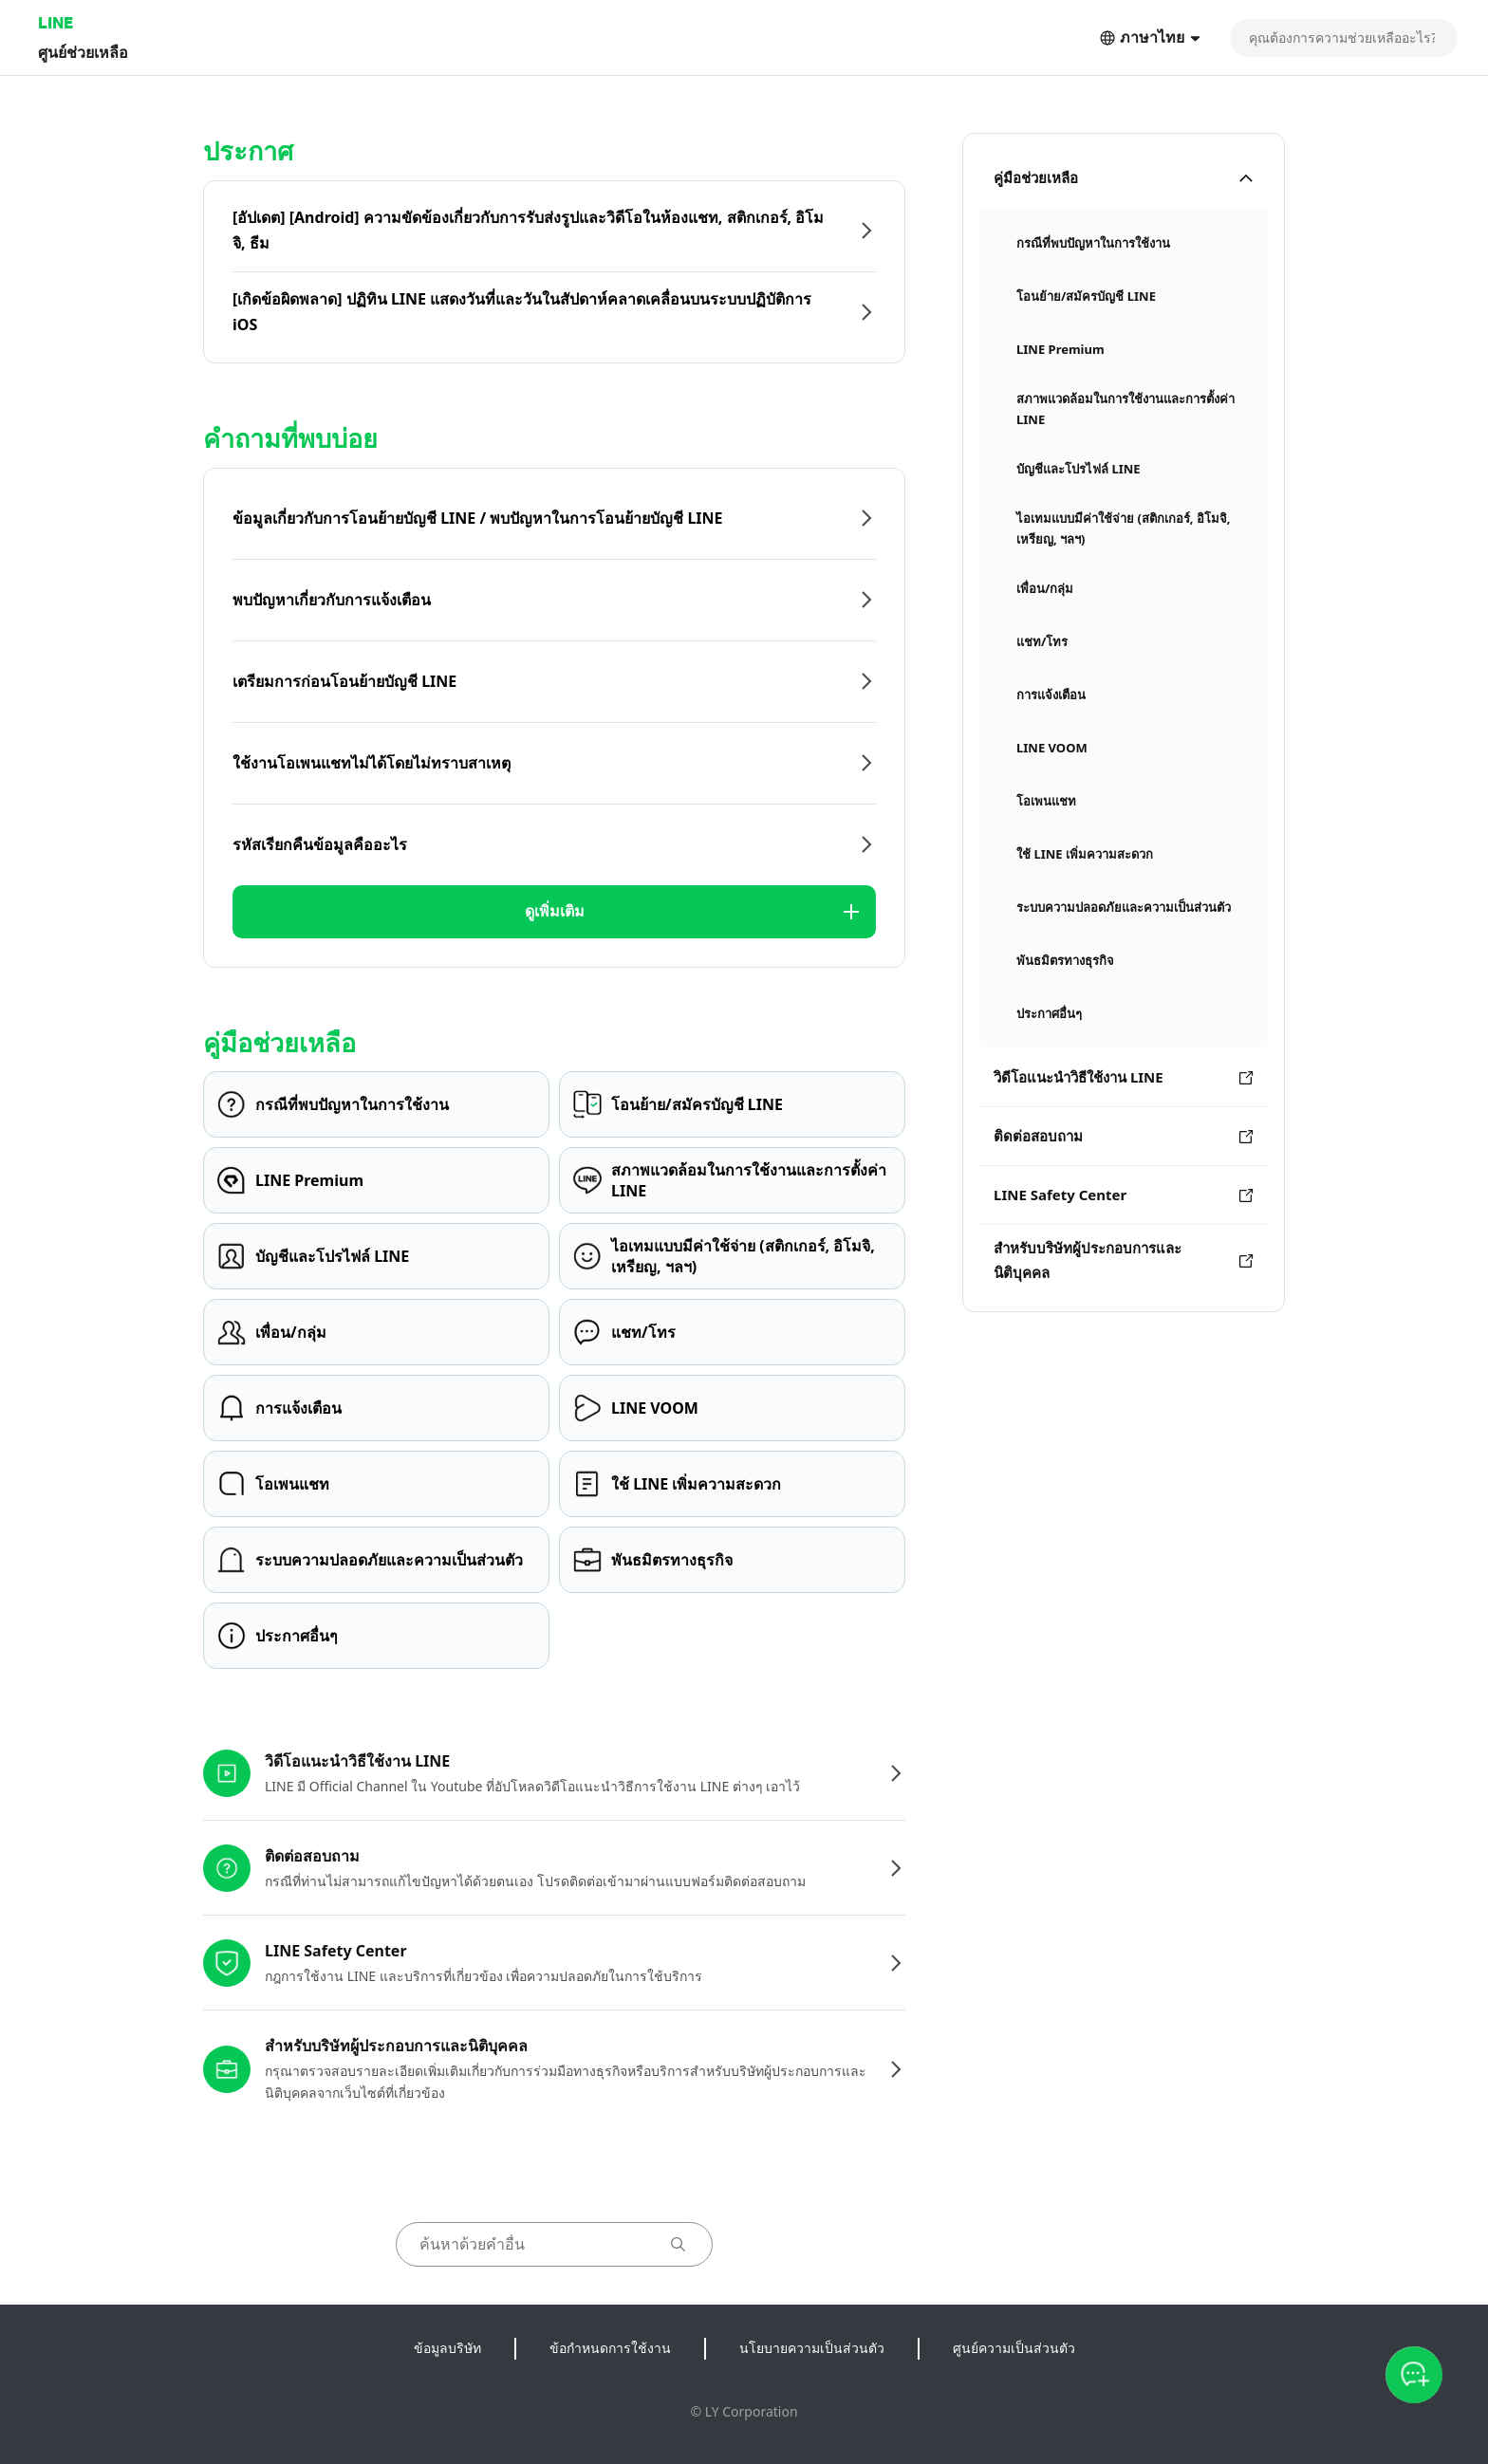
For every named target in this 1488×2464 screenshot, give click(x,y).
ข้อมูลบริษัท (447, 2348)
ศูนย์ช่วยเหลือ (83, 52)
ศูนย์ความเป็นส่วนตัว (1014, 2348)
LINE (55, 22)
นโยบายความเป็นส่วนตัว (811, 2348)
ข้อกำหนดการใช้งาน (610, 2348)
